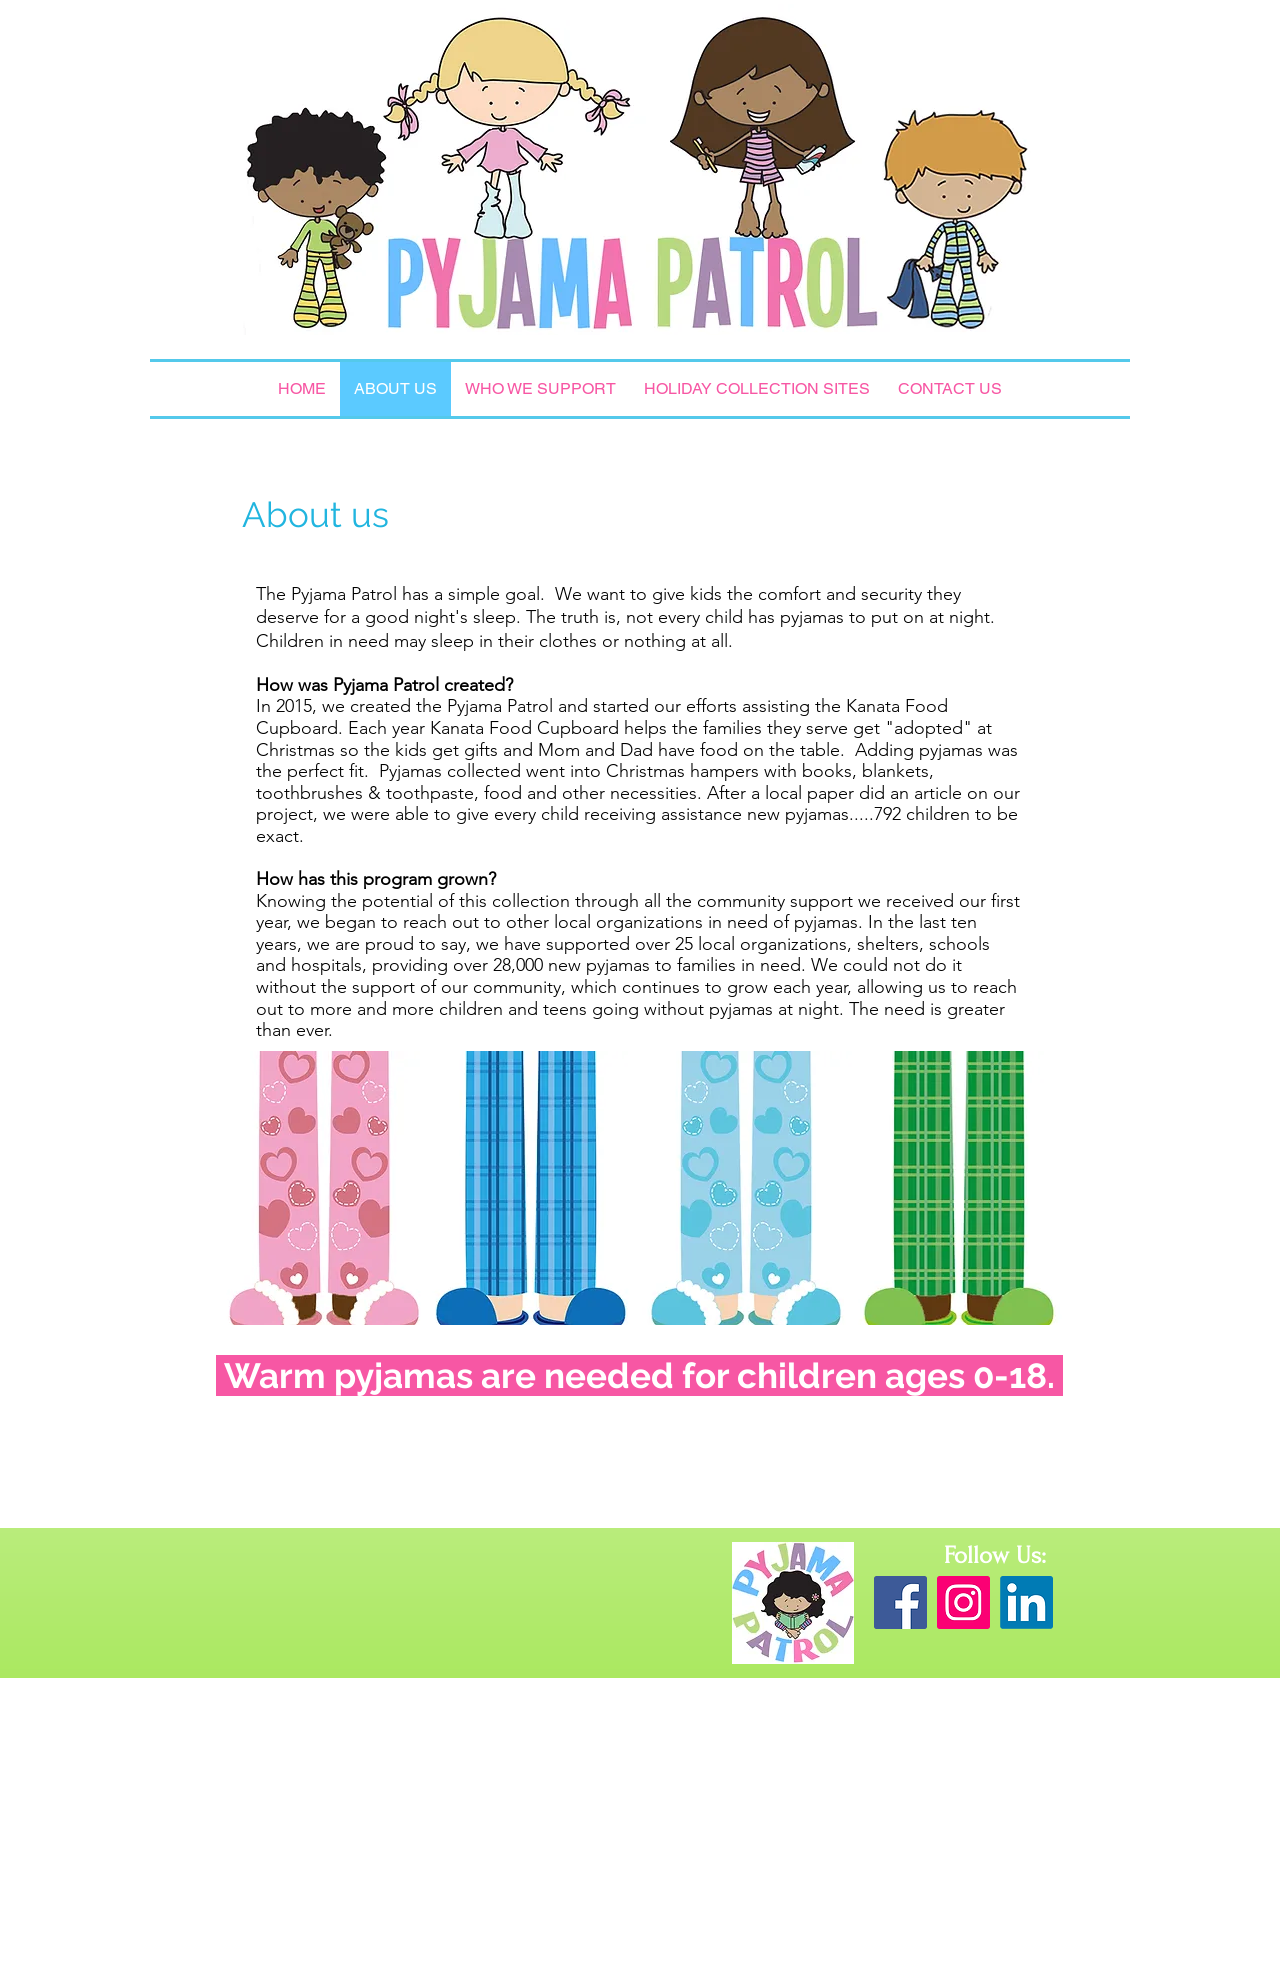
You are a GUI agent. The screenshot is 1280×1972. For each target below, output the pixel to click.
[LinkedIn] (1026, 1602)
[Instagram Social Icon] (963, 1602)
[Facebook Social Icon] (900, 1602)
